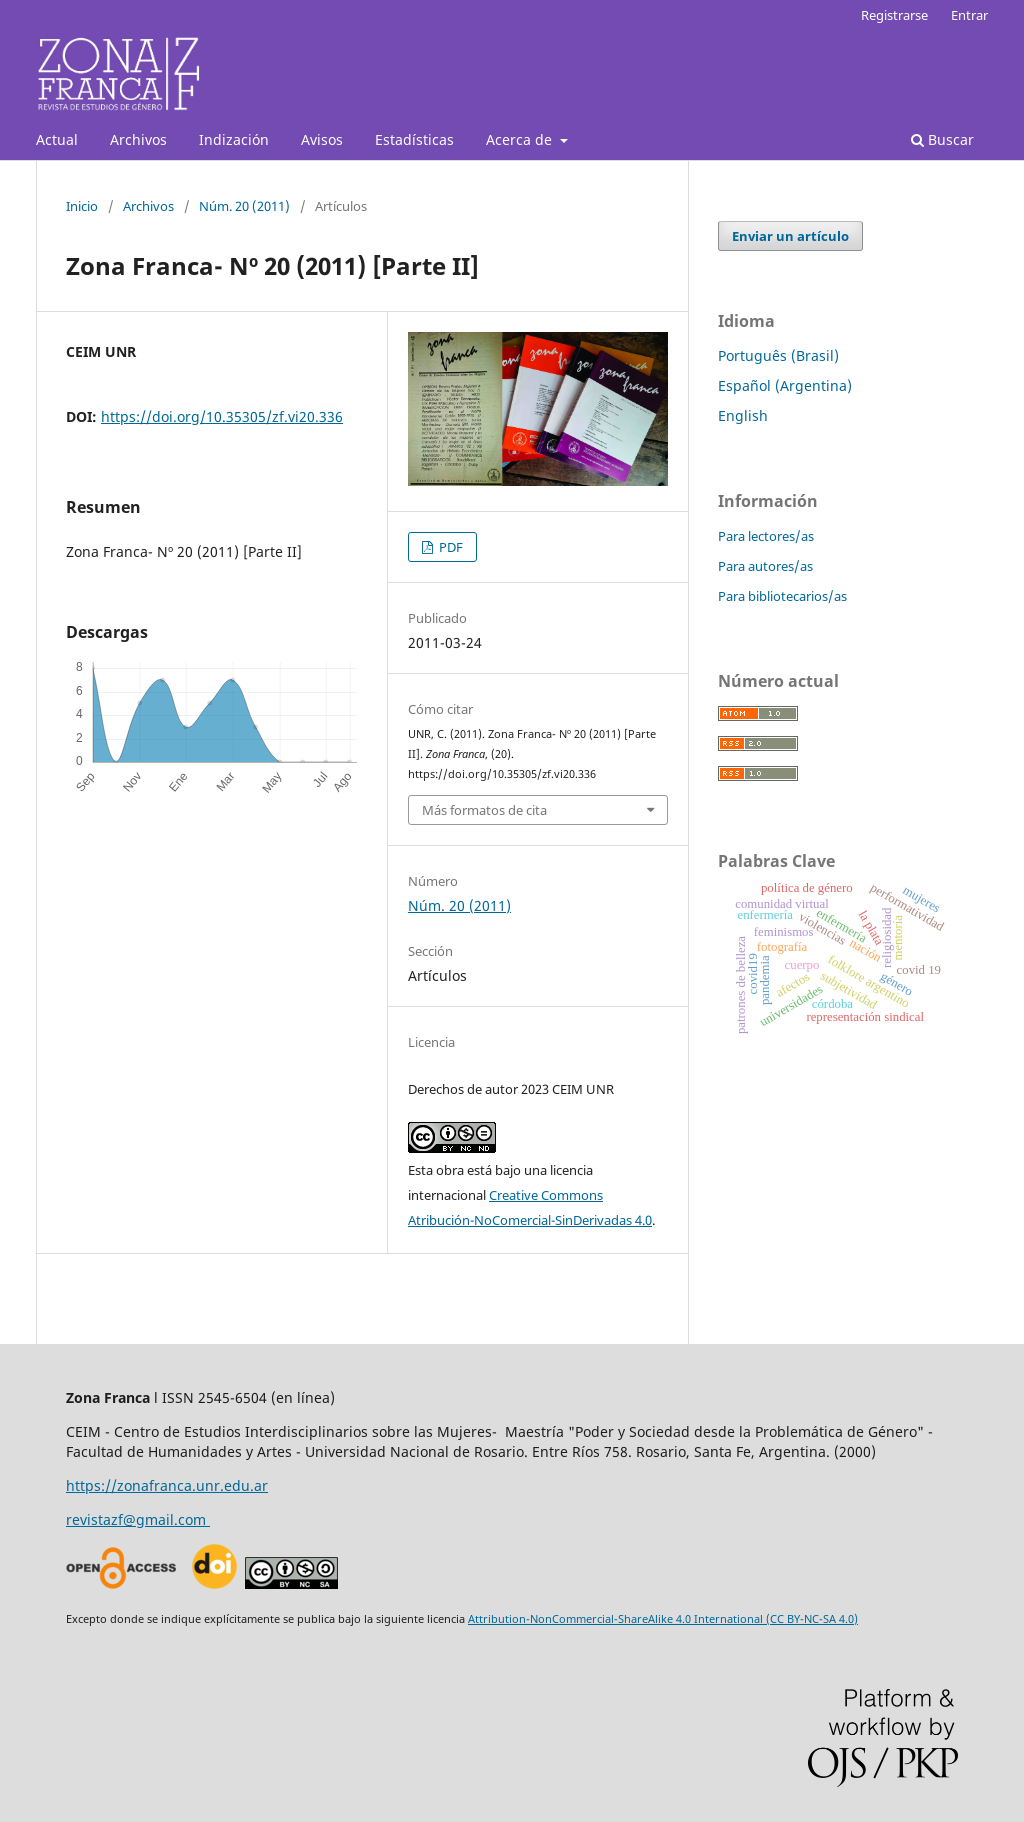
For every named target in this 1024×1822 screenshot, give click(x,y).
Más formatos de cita (484, 810)
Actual (57, 139)
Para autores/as (765, 566)
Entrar (969, 15)
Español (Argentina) (785, 385)
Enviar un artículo (790, 236)
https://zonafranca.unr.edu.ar (167, 1485)
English (743, 415)
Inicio (82, 206)
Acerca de (521, 139)
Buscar (942, 139)
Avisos (322, 139)
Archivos (138, 139)
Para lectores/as (766, 536)
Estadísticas (414, 139)
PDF (449, 547)
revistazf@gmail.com (138, 1519)
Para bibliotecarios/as (782, 596)
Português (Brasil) (778, 355)
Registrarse (894, 15)
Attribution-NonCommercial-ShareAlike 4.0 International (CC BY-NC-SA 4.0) (663, 1618)
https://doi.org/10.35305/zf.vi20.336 (222, 416)
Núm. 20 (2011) (244, 206)
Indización (234, 139)
